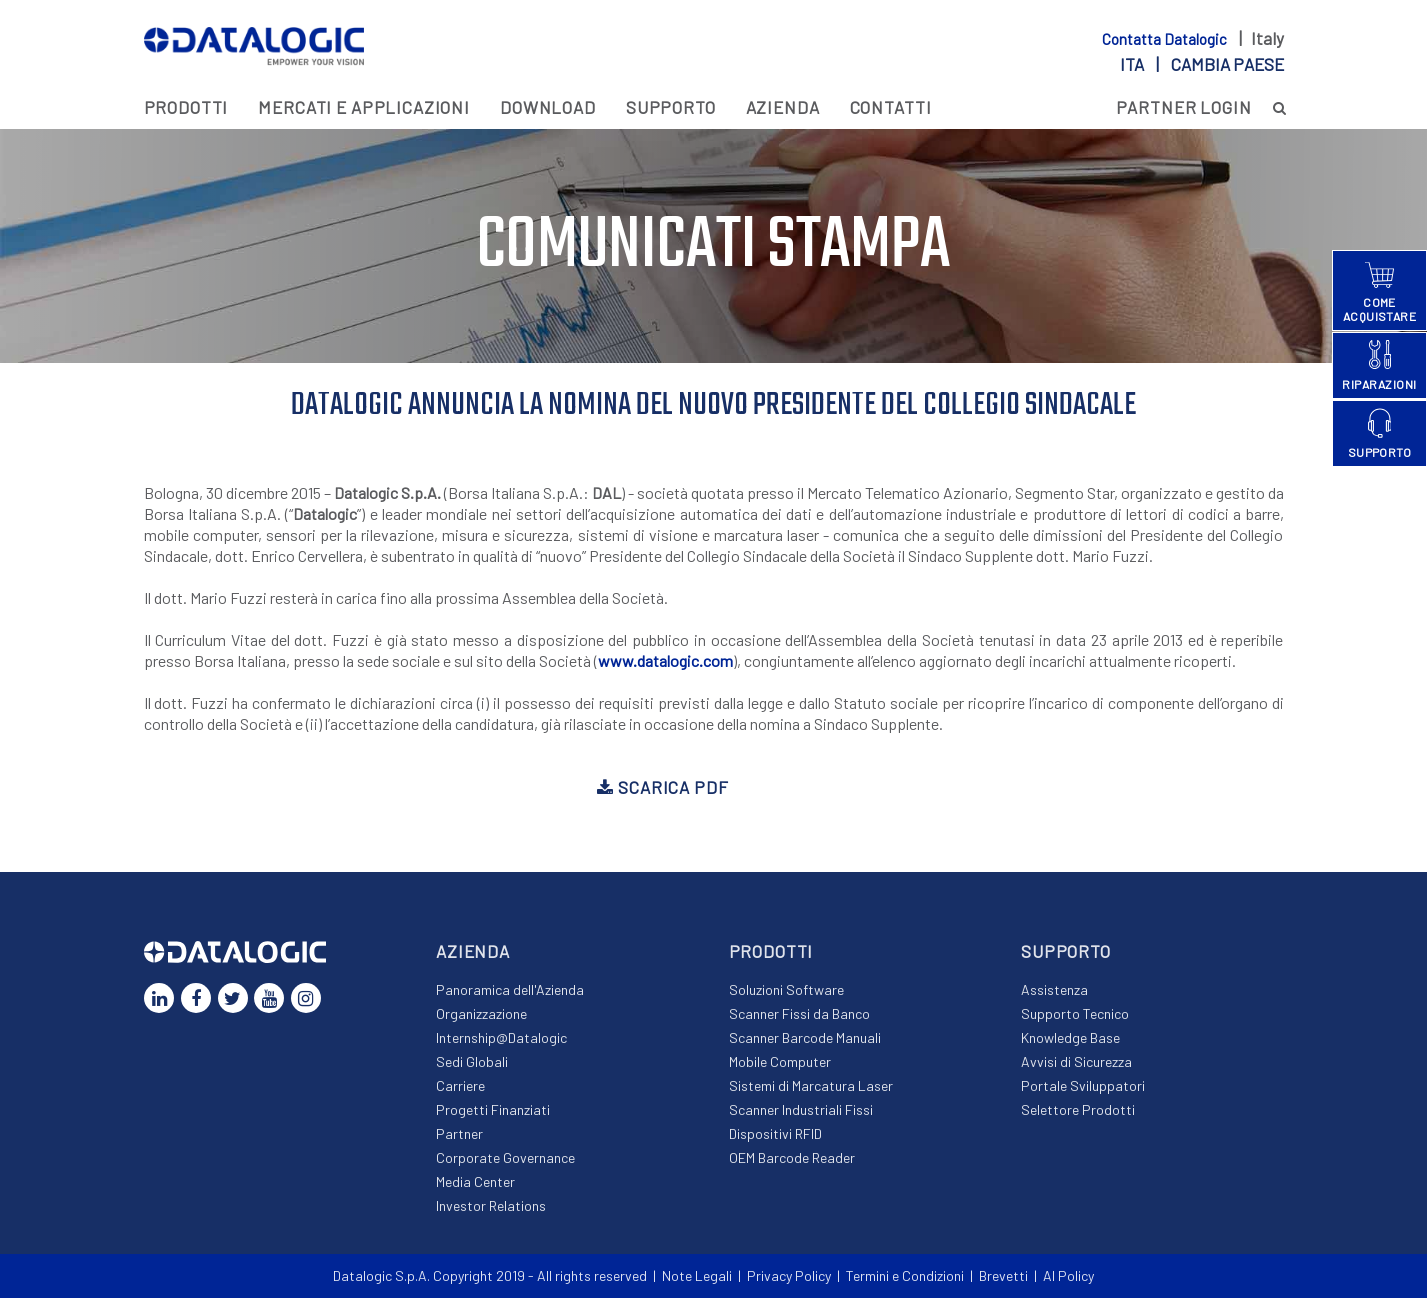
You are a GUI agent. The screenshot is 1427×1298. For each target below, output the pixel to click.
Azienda (783, 107)
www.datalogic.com (665, 660)
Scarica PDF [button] (662, 787)
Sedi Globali (472, 1061)
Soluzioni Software (786, 989)
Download (548, 107)
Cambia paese (1227, 64)
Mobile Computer (780, 1061)
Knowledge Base (1070, 1037)
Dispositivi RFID (775, 1133)
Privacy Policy (789, 1275)
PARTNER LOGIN (1184, 107)
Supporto (671, 107)
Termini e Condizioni (905, 1275)
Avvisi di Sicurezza (1076, 1061)
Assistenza (1054, 989)
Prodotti (186, 107)
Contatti (891, 107)
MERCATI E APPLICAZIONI (364, 107)
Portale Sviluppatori (1083, 1085)
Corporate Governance (505, 1157)
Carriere (460, 1085)
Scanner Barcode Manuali (805, 1037)
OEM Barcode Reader (792, 1157)
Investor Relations (491, 1205)
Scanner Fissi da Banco (799, 1013)
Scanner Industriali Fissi (801, 1109)
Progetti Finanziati (493, 1109)
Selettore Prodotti (1078, 1109)
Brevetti (1003, 1275)
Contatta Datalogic (1166, 39)
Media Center (475, 1181)
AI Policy (1068, 1275)
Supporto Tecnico (1075, 1013)
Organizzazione (481, 1013)
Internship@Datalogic (501, 1037)
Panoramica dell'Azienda (510, 989)
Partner (459, 1133)
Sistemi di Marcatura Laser (811, 1085)
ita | (1202, 64)
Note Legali (697, 1275)
